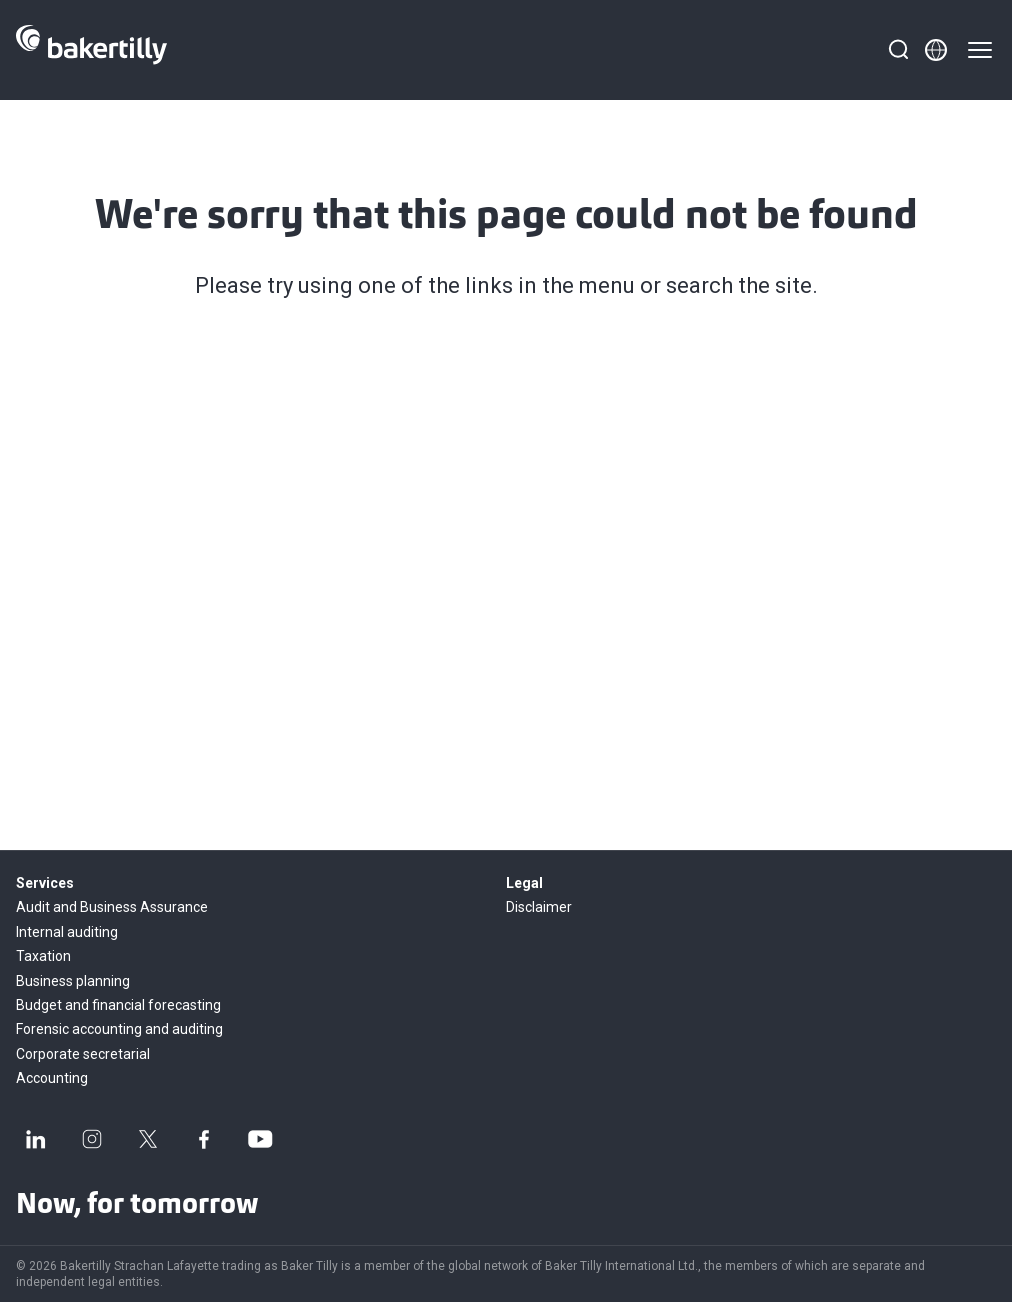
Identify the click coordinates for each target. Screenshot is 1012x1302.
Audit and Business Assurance (112, 907)
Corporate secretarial (83, 1054)
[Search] (898, 50)
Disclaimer (539, 907)
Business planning (73, 981)
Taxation (43, 956)
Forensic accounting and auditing (119, 1029)
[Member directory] (936, 50)
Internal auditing (67, 932)
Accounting (52, 1078)
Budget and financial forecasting (118, 1005)
